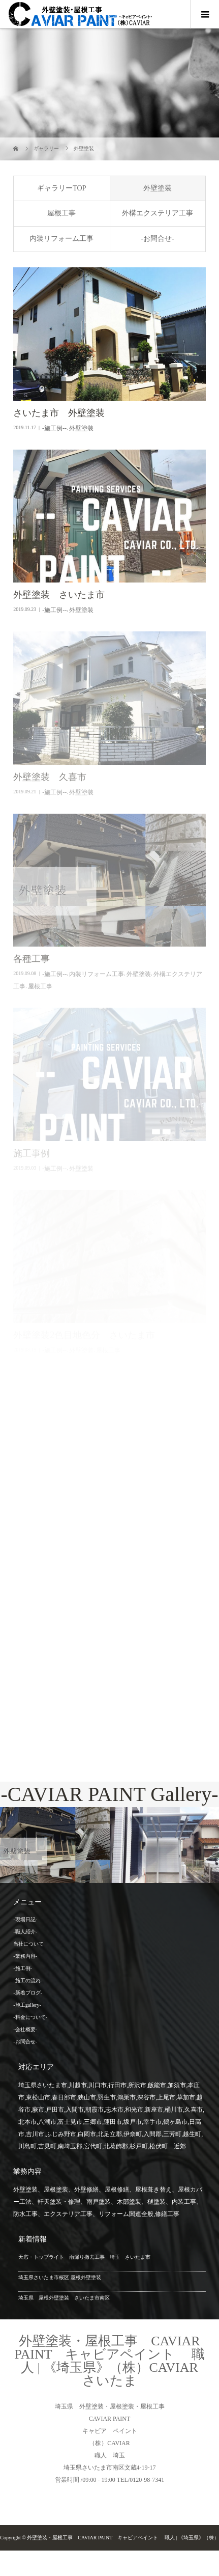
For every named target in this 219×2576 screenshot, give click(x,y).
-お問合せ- (157, 238)
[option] (55, 1845)
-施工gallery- (27, 2005)
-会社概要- (25, 2029)
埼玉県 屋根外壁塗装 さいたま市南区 (64, 2298)
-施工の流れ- (27, 1980)
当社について (28, 1944)
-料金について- (30, 2017)
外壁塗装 (157, 188)
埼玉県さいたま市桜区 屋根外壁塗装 (59, 2277)
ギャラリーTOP (61, 188)
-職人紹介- (25, 1931)
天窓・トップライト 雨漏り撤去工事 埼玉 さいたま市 (84, 2257)
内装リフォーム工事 (61, 238)
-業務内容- (25, 1956)
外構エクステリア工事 (157, 213)
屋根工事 (61, 213)
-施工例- (22, 1968)
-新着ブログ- (27, 1993)
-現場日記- (25, 1919)
